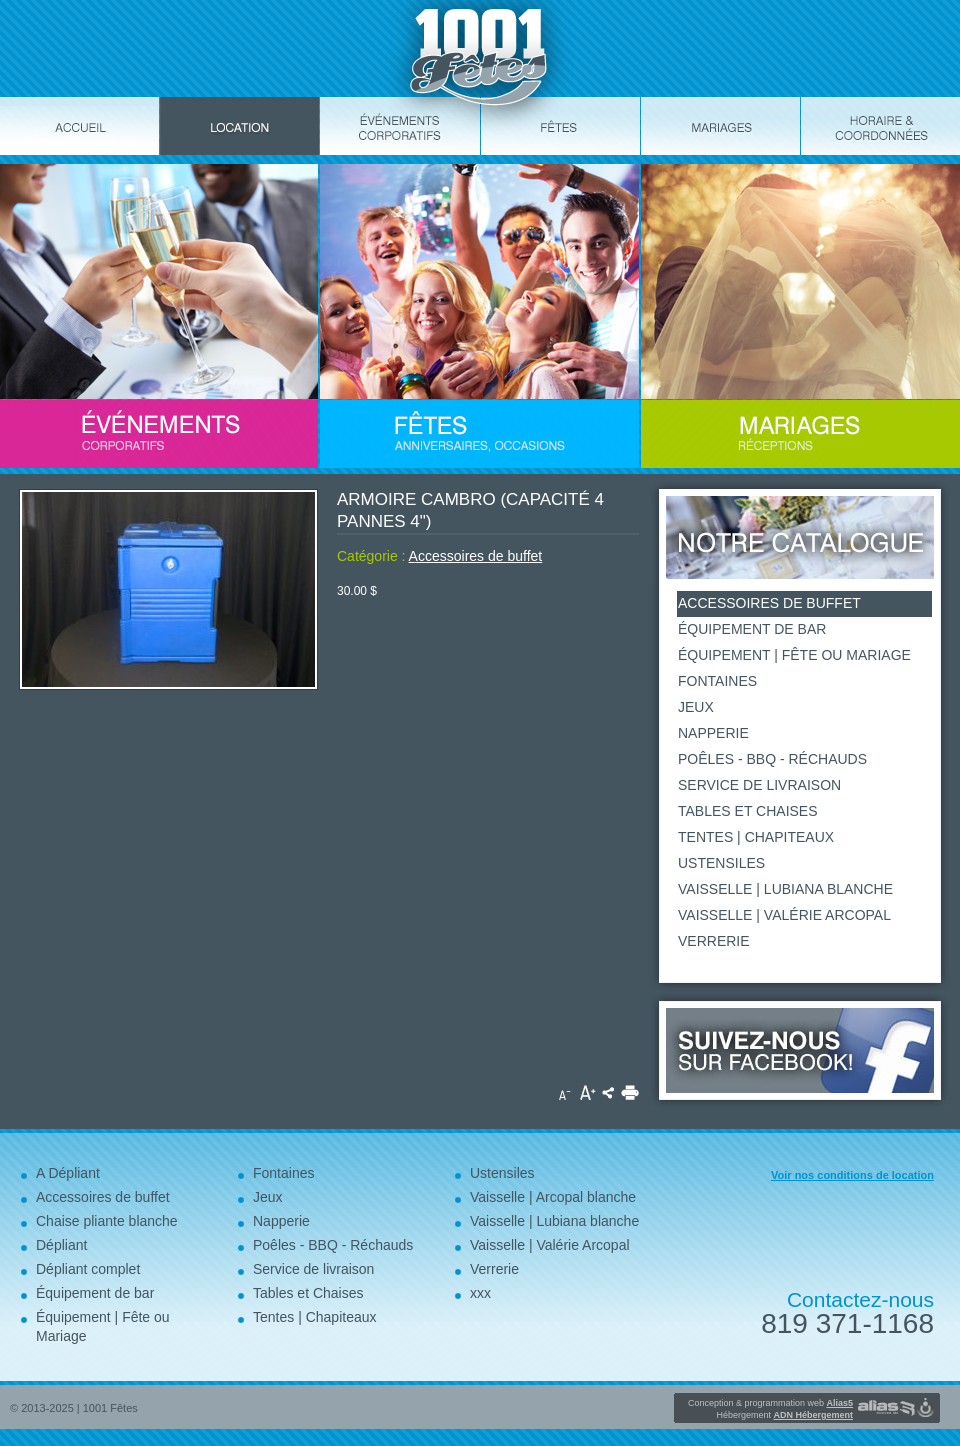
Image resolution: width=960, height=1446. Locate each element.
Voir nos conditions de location (852, 1175)
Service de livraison (759, 785)
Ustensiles (721, 863)
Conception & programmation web (770, 1403)
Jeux (696, 707)
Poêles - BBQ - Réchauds (772, 759)
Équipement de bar (752, 629)
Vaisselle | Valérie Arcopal (784, 915)
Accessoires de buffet (476, 556)
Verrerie (714, 941)
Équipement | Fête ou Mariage (794, 655)
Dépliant (61, 1245)
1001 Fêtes (110, 1408)
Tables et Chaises (748, 811)
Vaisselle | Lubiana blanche (785, 889)
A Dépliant (68, 1173)
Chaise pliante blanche (107, 1221)
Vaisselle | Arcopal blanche (553, 1197)
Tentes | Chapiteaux (756, 837)
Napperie (713, 733)
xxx (480, 1293)
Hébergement (784, 1415)
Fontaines (717, 681)
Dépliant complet (88, 1269)
